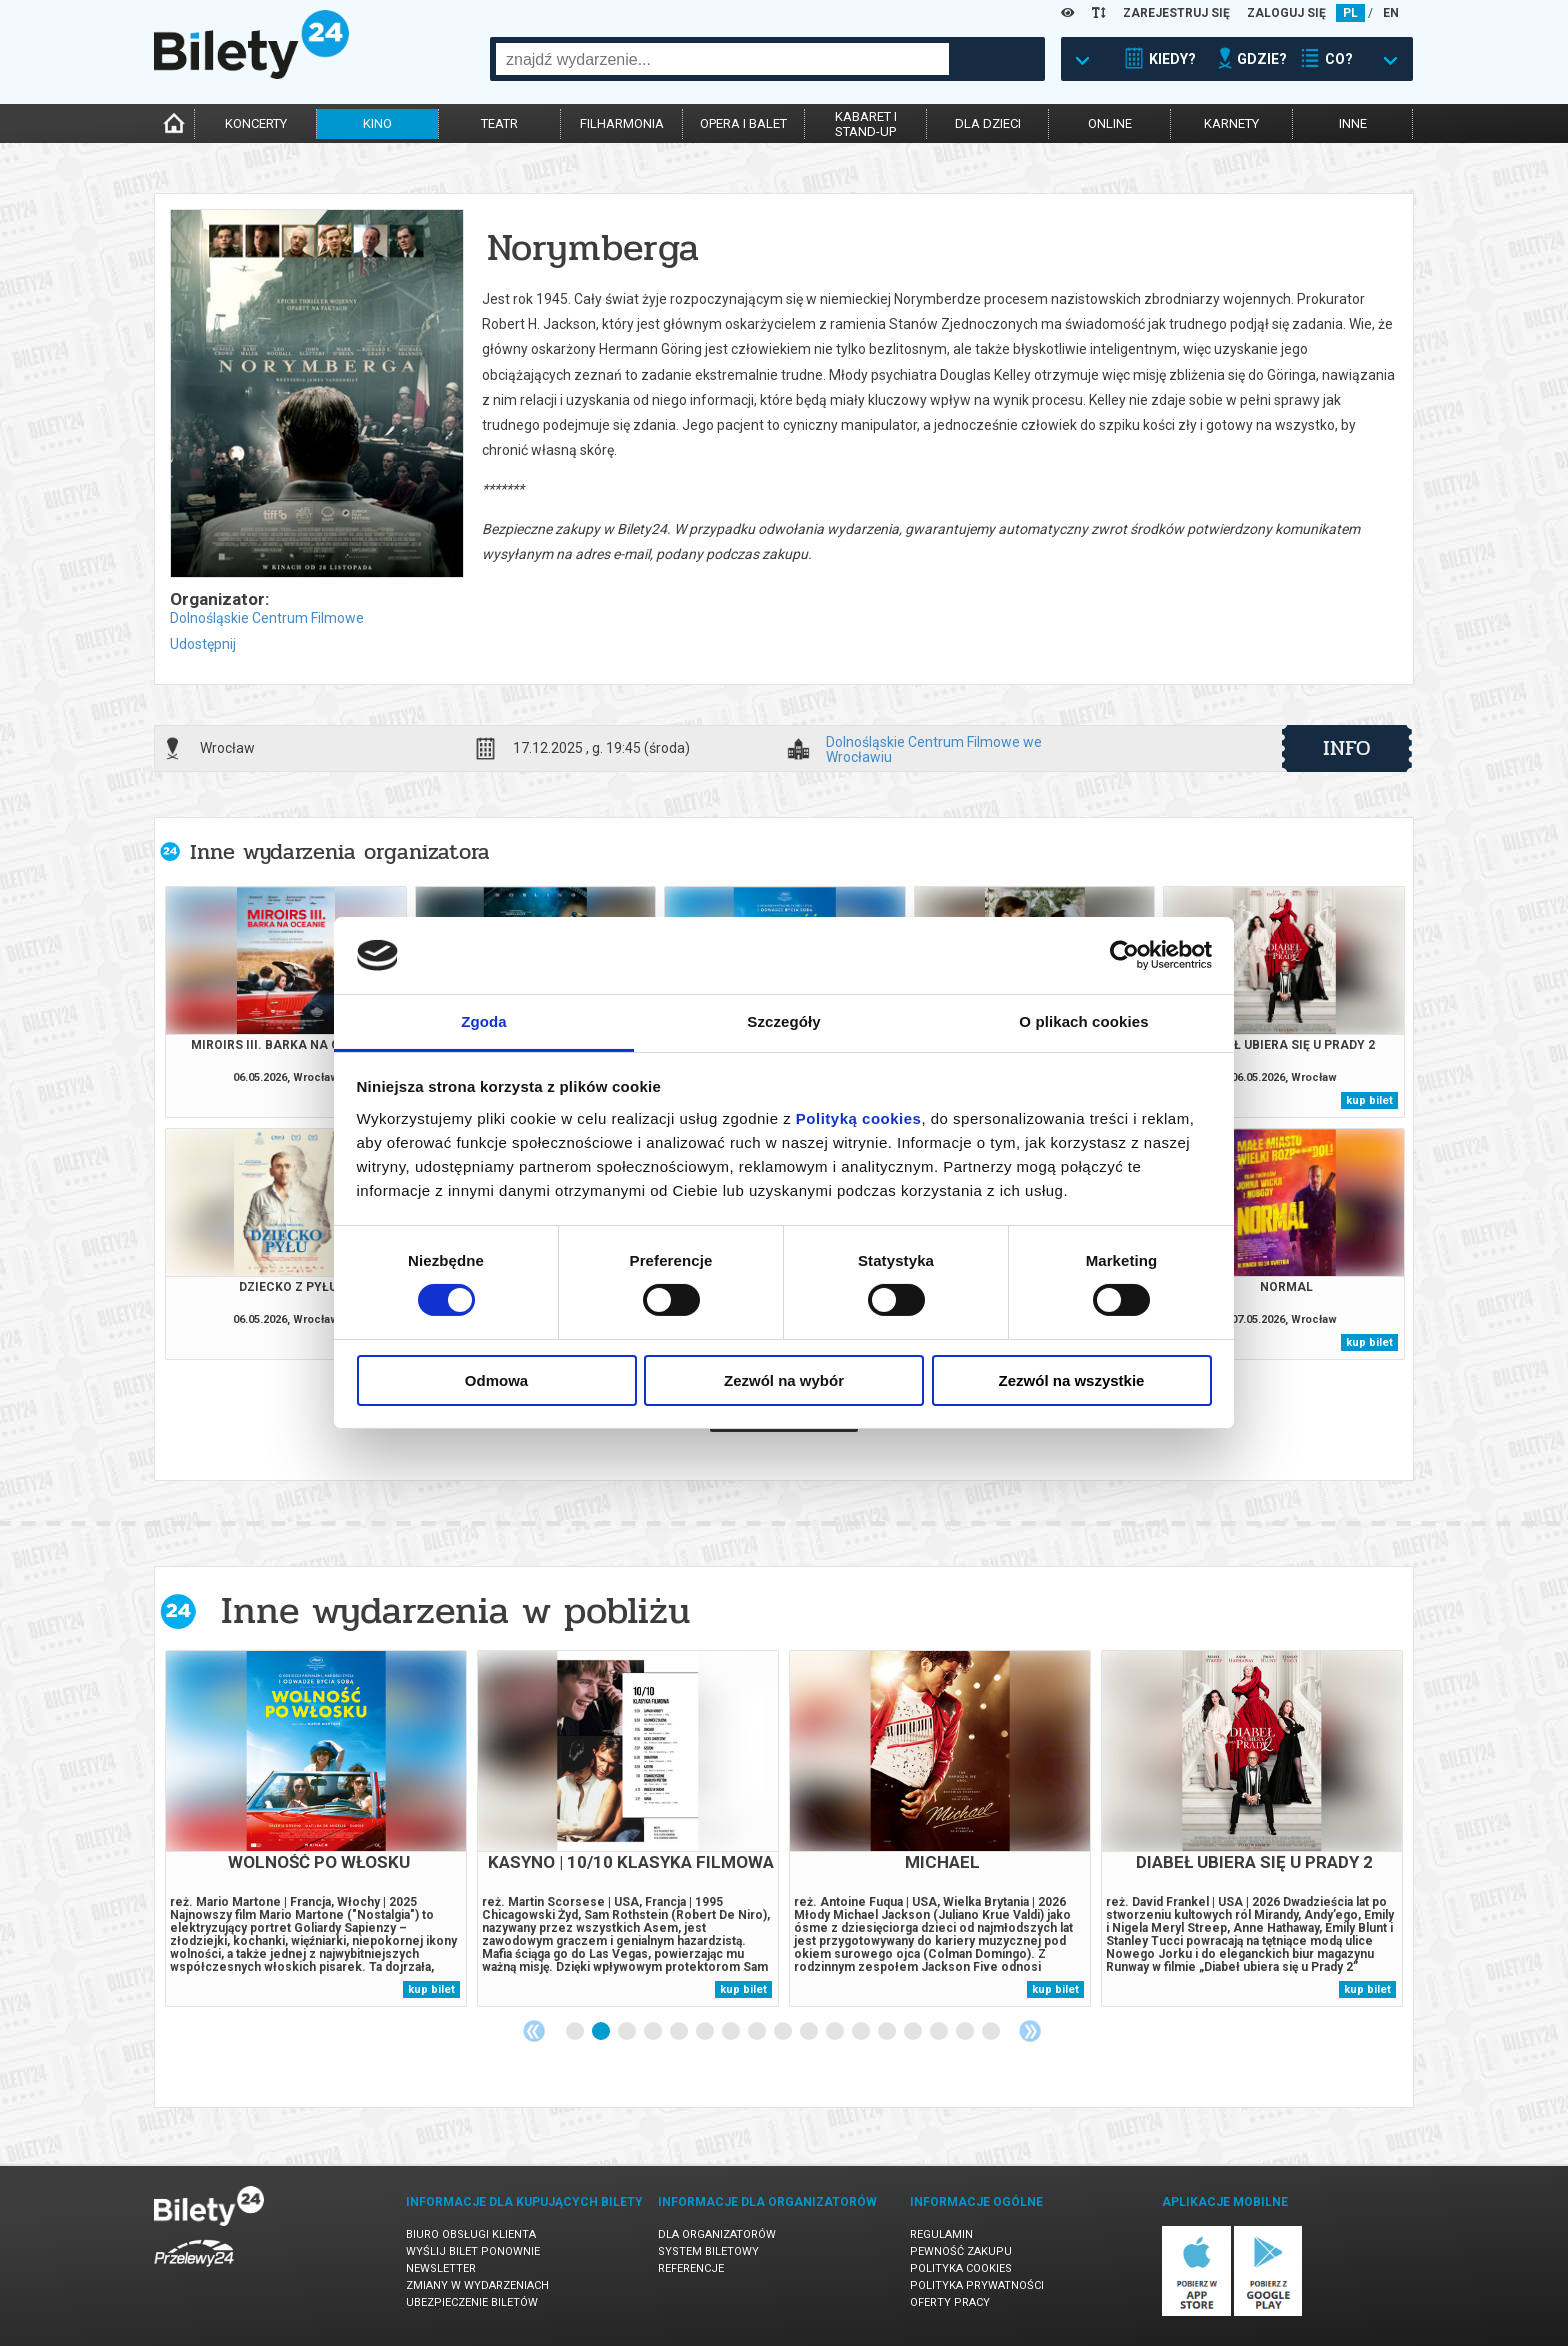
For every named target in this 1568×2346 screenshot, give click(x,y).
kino (377, 123)
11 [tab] (836, 2032)
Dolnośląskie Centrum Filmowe (267, 618)
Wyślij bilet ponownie (473, 2251)
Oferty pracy (950, 2302)
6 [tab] (706, 2032)
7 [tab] (732, 2032)
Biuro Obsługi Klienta (471, 2234)
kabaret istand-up (866, 124)
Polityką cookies (859, 1118)
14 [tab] (914, 2032)
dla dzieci (988, 123)
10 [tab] (810, 2032)
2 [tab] (602, 2032)
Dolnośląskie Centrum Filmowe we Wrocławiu (934, 749)
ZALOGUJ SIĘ (1286, 13)
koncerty (256, 123)
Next (1030, 2031)
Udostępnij (203, 644)
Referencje (691, 2268)
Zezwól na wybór (784, 1380)
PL (1350, 13)
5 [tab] (680, 2032)
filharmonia (622, 123)
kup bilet (1369, 1100)
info (1347, 748)
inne (1353, 123)
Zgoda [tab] (484, 1021)
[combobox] (722, 59)
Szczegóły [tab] (783, 1021)
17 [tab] (992, 2032)
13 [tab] (888, 2032)
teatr (499, 123)
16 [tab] (966, 2032)
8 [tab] (758, 2032)
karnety (1231, 123)
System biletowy (708, 2251)
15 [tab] (940, 2032)
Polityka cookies (961, 2268)
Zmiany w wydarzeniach (477, 2285)
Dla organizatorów (717, 2234)
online (1110, 123)
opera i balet (743, 123)
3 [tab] (628, 2032)
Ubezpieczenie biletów (472, 2302)
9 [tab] (784, 2032)
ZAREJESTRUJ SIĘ (1176, 13)
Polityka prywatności (977, 2285)
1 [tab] (576, 2032)
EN (1391, 13)
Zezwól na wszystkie (1072, 1380)
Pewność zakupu (961, 2251)
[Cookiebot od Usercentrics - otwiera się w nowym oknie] (1124, 955)
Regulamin (941, 2234)
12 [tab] (862, 2032)
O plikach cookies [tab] (1083, 1021)
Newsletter (441, 2268)
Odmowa (496, 1380)
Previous (534, 2031)
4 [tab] (654, 2032)
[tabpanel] (316, 1828)
